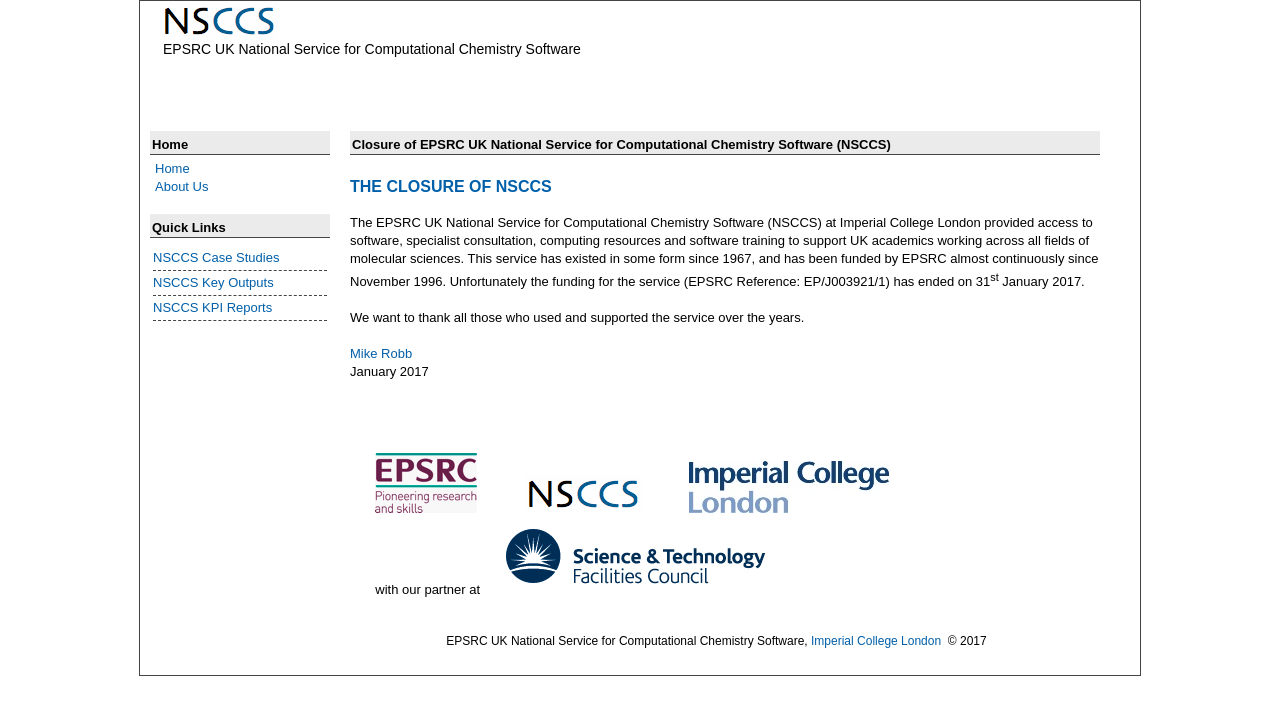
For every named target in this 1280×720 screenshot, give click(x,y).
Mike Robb (381, 353)
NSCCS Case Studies (216, 257)
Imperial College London (876, 641)
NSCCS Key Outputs (213, 282)
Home (172, 168)
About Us (181, 186)
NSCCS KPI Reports (212, 307)
